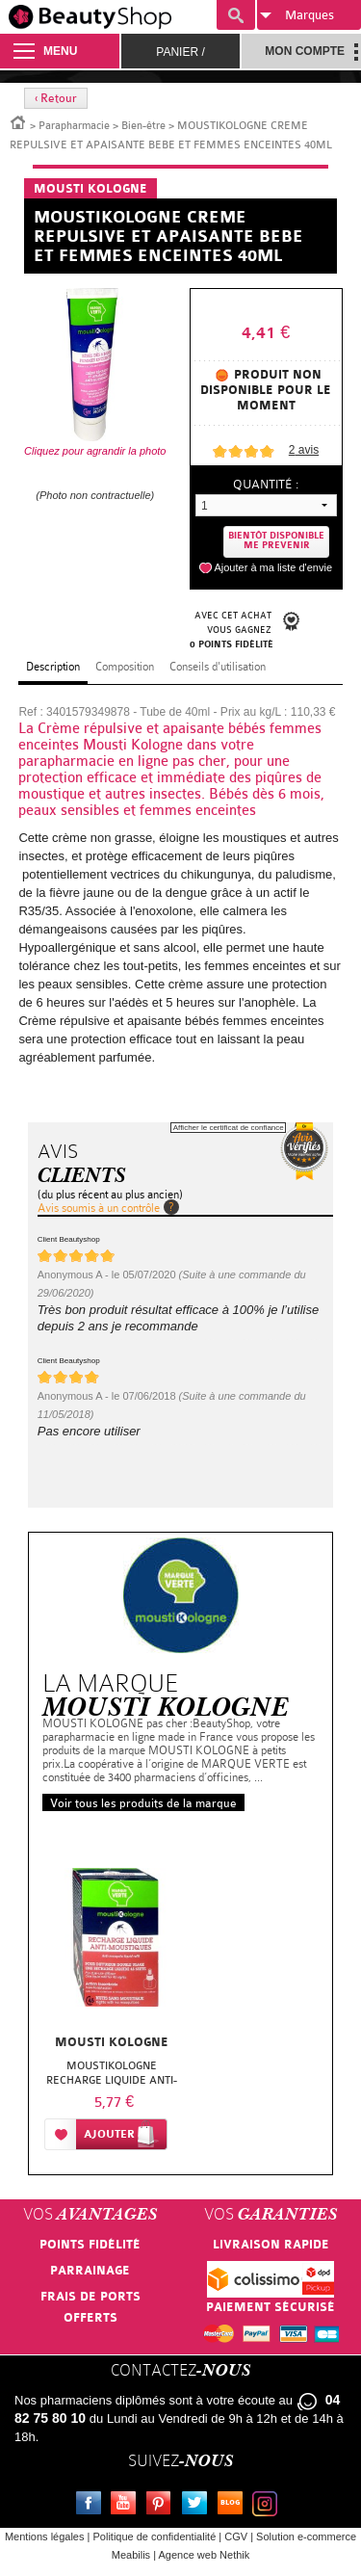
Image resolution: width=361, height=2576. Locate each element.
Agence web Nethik (203, 2555)
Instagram (268, 2505)
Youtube (127, 2505)
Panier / (180, 52)
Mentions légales (45, 2536)
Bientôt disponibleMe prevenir (276, 541)
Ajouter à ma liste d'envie (273, 567)
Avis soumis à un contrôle (99, 1208)
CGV (235, 2536)
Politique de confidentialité (154, 2536)
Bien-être (143, 125)
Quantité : (265, 484)
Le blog (234, 2505)
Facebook (92, 2505)
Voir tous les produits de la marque (143, 1803)
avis (304, 450)
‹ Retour (56, 98)
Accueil (18, 121)
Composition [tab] (124, 666)
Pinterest (162, 2505)
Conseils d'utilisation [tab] (217, 666)
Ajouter (109, 2134)
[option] (111, 2000)
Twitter (198, 2505)
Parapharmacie (74, 125)
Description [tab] (53, 666)
